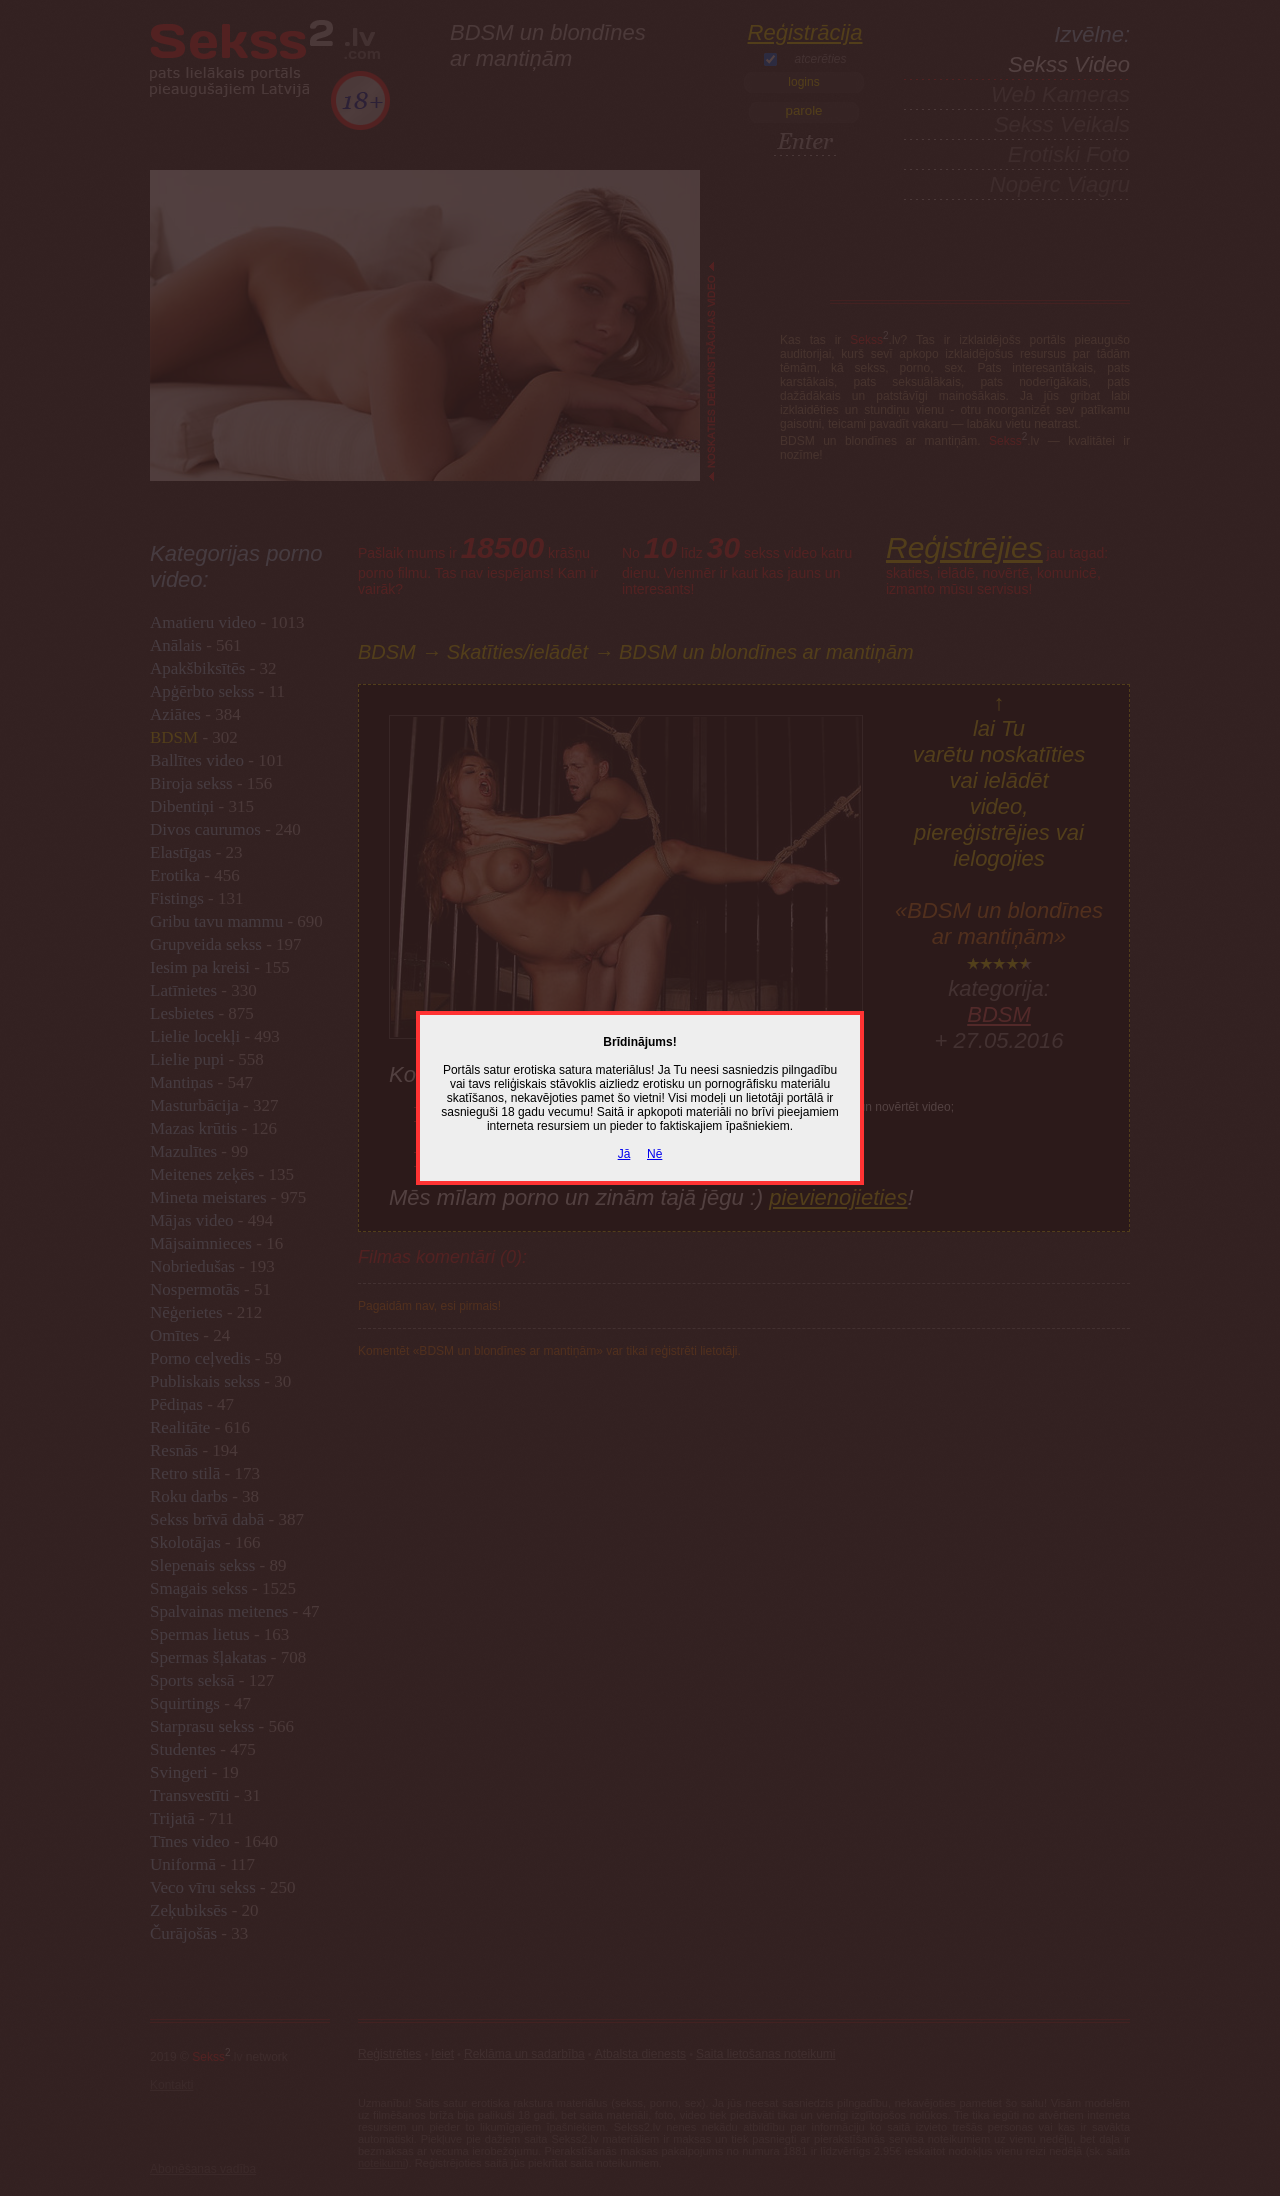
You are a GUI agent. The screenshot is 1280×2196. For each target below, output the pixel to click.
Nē (654, 1154)
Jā (624, 1154)
